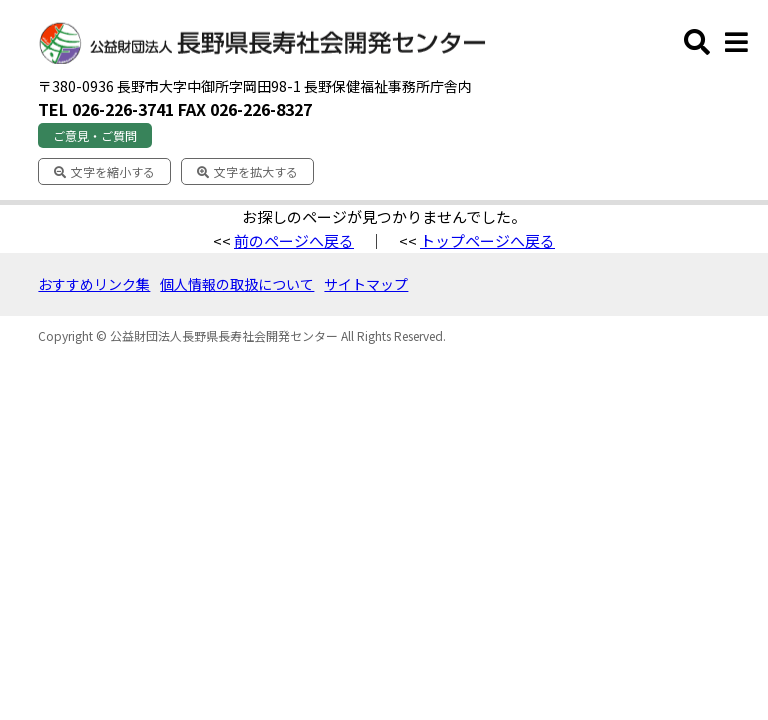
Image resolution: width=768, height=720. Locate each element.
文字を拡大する (247, 171)
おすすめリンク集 (94, 284)
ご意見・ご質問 (95, 135)
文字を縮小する (104, 171)
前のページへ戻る (294, 240)
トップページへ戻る (487, 240)
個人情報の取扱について (237, 284)
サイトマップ (366, 284)
